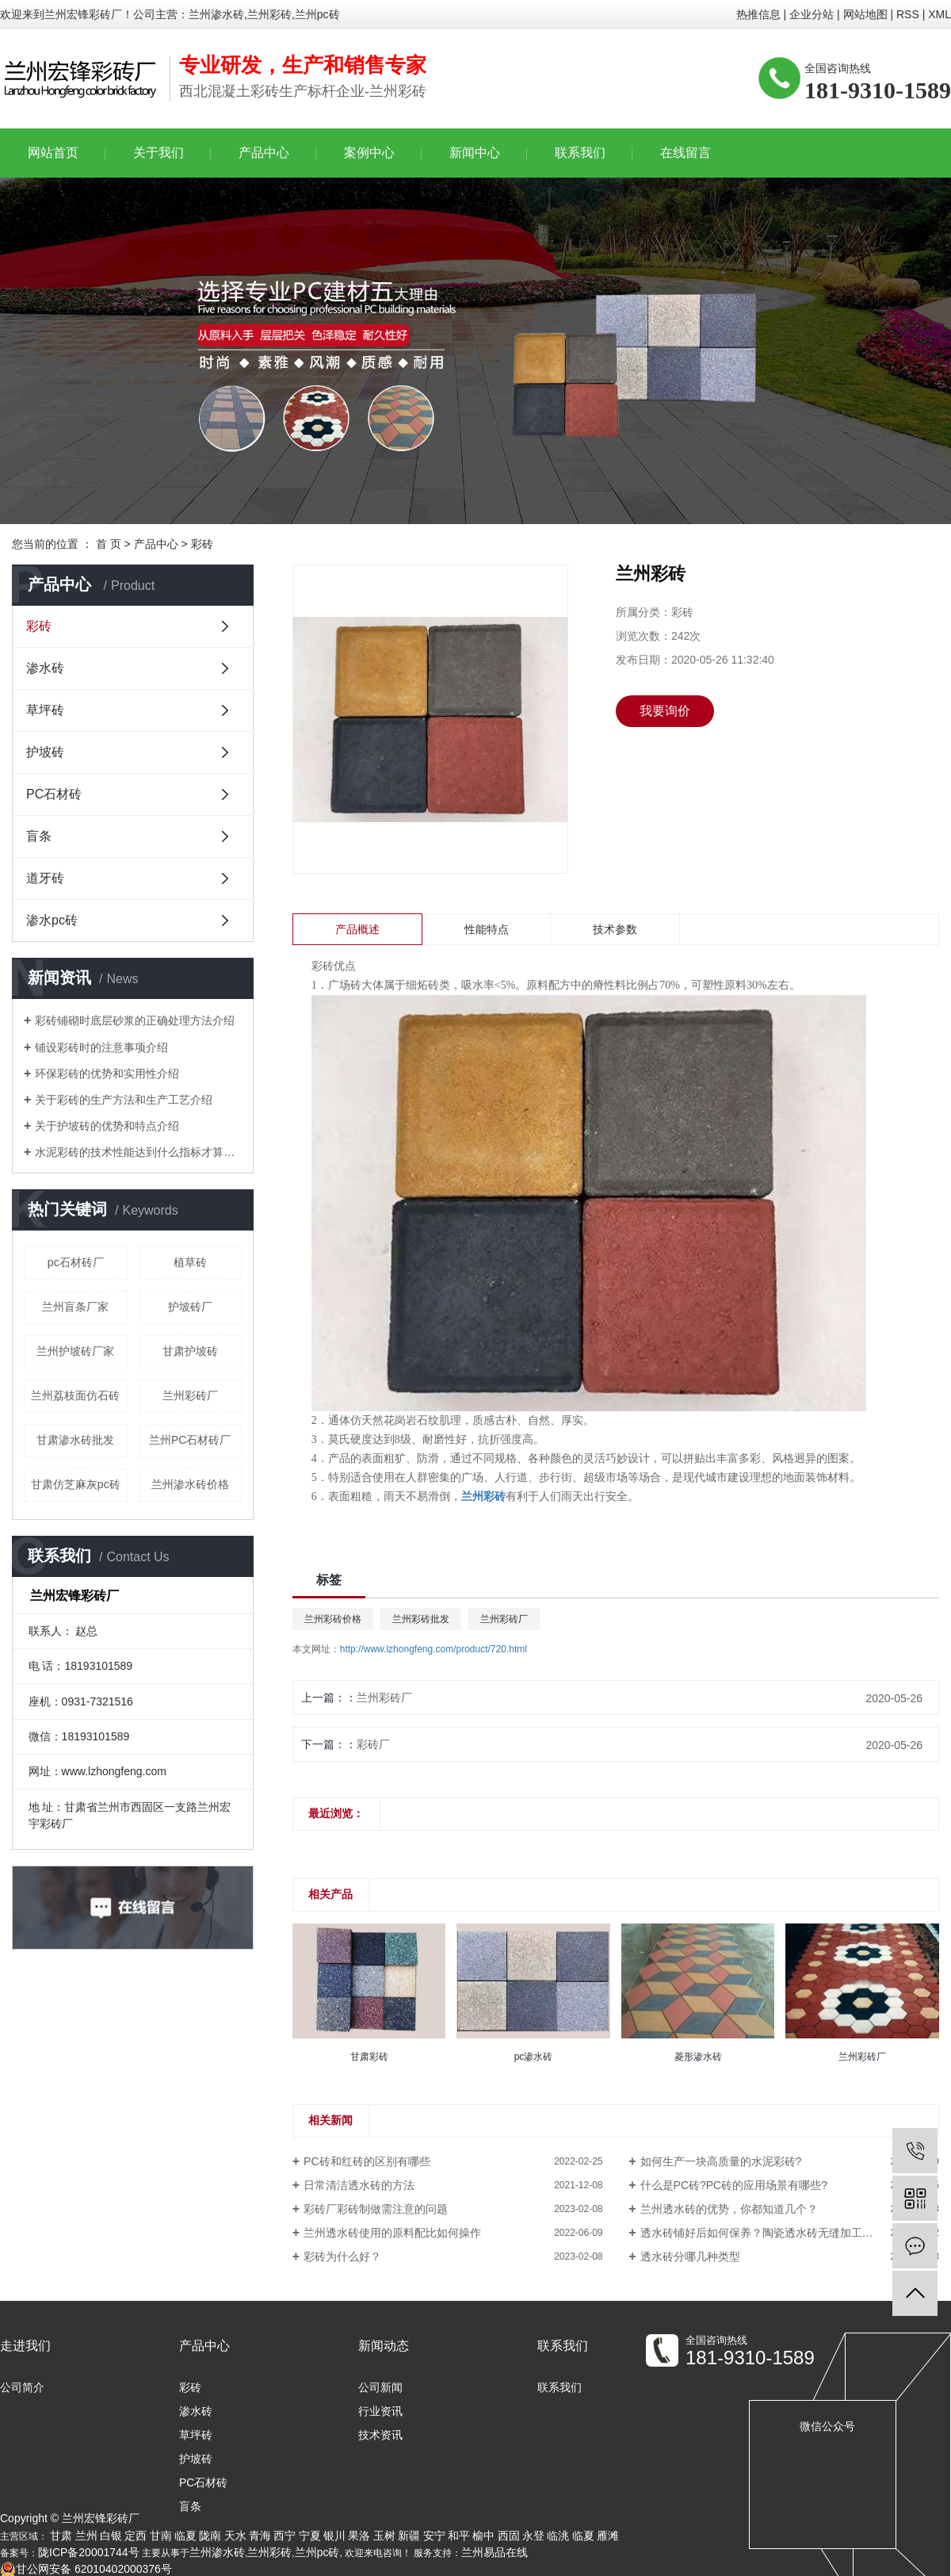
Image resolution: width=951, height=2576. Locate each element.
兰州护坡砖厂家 (75, 1351)
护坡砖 (45, 752)
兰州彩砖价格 (332, 1619)
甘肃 (61, 2535)
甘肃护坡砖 (190, 1351)
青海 (260, 2535)
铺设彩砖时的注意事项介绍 (101, 1047)
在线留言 (685, 152)
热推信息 (758, 14)
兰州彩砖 (269, 2552)
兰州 (86, 2535)
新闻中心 (474, 152)
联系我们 (580, 152)
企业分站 (811, 14)
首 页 (108, 544)
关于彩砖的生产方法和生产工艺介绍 (123, 1099)
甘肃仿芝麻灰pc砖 (75, 1484)
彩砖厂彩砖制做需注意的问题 (376, 2209)
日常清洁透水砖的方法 (359, 2185)
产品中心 (264, 152)
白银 (111, 2535)
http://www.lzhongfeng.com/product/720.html (433, 1649)
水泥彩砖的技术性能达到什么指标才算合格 (138, 1152)
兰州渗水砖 (217, 2552)
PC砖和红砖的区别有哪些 (367, 2161)
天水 (235, 2535)
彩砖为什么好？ (342, 2256)
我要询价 (665, 711)
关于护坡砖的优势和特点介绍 (107, 1126)
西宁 (284, 2535)
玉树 (384, 2535)
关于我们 (158, 152)
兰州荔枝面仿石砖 (75, 1395)
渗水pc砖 (52, 920)
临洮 (558, 2535)
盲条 (39, 836)
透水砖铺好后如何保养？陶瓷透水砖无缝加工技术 (762, 2232)
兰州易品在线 (494, 2552)
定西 (135, 2535)
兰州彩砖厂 (190, 1395)
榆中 (483, 2535)
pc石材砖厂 (76, 1262)
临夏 (185, 2535)
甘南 (161, 2535)
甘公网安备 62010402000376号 (86, 2569)
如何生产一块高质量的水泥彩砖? (721, 2161)
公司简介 (22, 2387)
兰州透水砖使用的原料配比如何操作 (392, 2232)
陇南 (210, 2535)
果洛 (359, 2535)
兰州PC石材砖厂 (190, 1439)
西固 (509, 2535)
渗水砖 (45, 668)
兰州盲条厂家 (75, 1306)
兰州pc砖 (317, 2552)
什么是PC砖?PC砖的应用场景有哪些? (733, 2185)
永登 (533, 2535)
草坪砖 (45, 710)
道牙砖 (45, 878)
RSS (907, 14)
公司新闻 (380, 2387)
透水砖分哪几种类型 (690, 2256)
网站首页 (53, 152)
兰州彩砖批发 (420, 1619)
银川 (334, 2535)
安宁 (434, 2535)
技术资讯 (380, 2435)
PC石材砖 (54, 794)
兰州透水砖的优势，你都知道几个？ (729, 2209)
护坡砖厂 (190, 1306)
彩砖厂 (373, 1744)
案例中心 (369, 152)
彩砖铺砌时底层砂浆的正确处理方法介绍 (135, 1020)
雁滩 (608, 2535)
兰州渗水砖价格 (190, 1484)
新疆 (409, 2535)
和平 (459, 2535)
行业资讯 (380, 2411)
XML (939, 14)
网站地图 (865, 14)
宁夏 (310, 2535)
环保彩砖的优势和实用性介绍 (107, 1073)
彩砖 (202, 544)
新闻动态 (383, 2345)
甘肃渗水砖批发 (75, 1439)
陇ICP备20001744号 (88, 2552)
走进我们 (25, 2345)
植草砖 (190, 1262)
